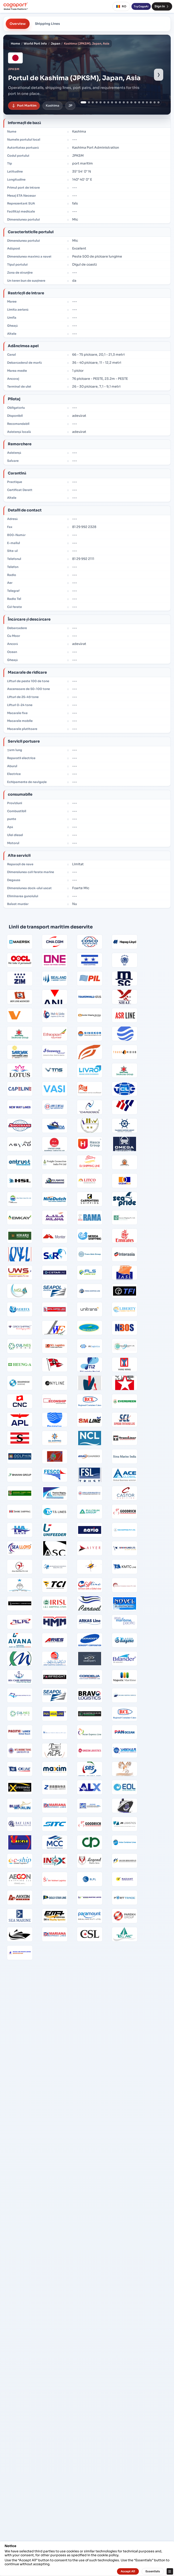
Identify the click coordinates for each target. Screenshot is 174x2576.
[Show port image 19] (155, 102)
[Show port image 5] (101, 102)
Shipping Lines (47, 24)
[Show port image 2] (89, 102)
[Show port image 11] (124, 102)
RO (121, 6)
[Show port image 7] (108, 102)
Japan (55, 43)
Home (15, 43)
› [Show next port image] (158, 74)
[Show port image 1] (83, 102)
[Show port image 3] (93, 102)
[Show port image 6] (104, 102)
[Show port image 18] (151, 102)
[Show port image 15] (139, 102)
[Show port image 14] (135, 102)
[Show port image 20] (158, 102)
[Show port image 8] (112, 102)
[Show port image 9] (116, 102)
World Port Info (35, 43)
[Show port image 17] (147, 102)
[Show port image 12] (128, 102)
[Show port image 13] (131, 102)
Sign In (161, 6)
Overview (18, 24)
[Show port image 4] (97, 102)
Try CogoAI (141, 6)
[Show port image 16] (143, 102)
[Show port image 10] (120, 102)
